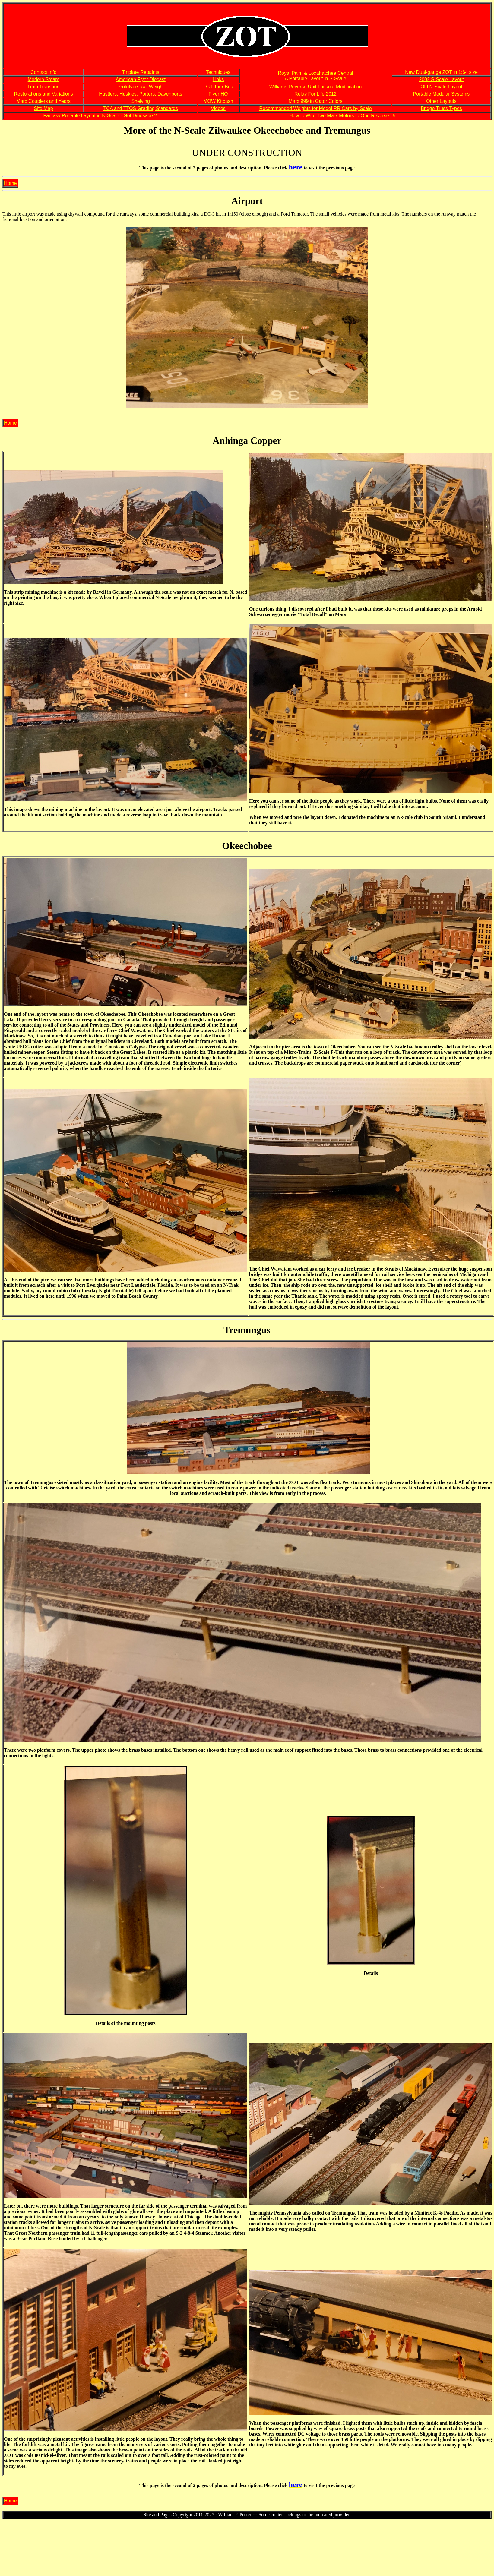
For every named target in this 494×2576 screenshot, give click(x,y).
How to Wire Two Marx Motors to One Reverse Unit (344, 115)
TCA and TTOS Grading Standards (140, 108)
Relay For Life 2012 (315, 93)
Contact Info (43, 72)
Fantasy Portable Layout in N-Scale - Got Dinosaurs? (100, 115)
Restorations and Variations (43, 93)
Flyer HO (218, 93)
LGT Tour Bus (218, 86)
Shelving (140, 101)
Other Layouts (441, 101)
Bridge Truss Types (441, 108)
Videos (218, 108)
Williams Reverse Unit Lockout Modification (315, 86)
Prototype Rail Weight (140, 86)
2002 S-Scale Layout (441, 79)
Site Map (43, 108)
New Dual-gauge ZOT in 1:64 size (441, 72)
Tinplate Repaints (140, 72)
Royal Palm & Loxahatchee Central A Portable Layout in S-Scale (315, 76)
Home (10, 183)
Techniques (218, 72)
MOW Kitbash (218, 101)
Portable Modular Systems (441, 93)
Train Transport (43, 86)
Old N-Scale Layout (441, 86)
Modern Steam (43, 79)
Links (218, 79)
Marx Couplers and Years (43, 101)
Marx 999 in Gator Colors (316, 101)
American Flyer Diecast (140, 79)
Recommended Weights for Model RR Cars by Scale (315, 108)
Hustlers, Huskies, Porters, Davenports (140, 93)
